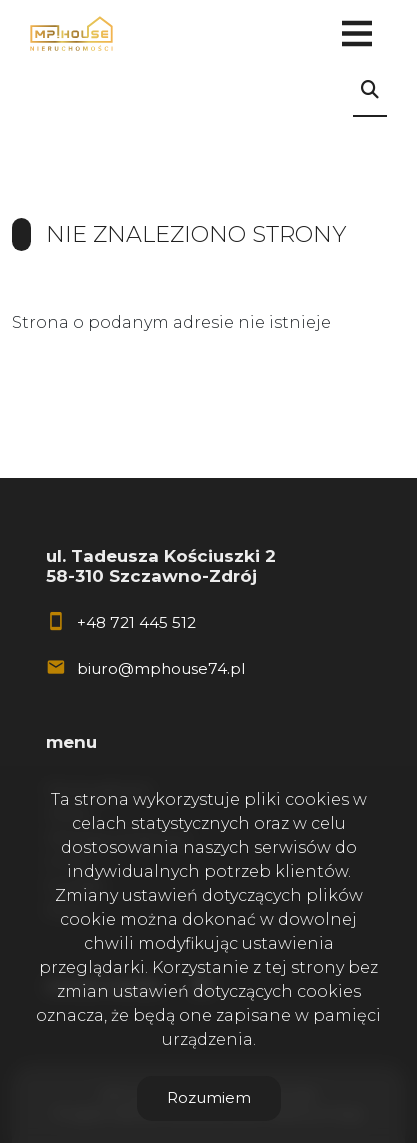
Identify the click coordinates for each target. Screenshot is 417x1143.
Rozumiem (209, 1097)
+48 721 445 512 (136, 622)
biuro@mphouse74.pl (161, 668)
